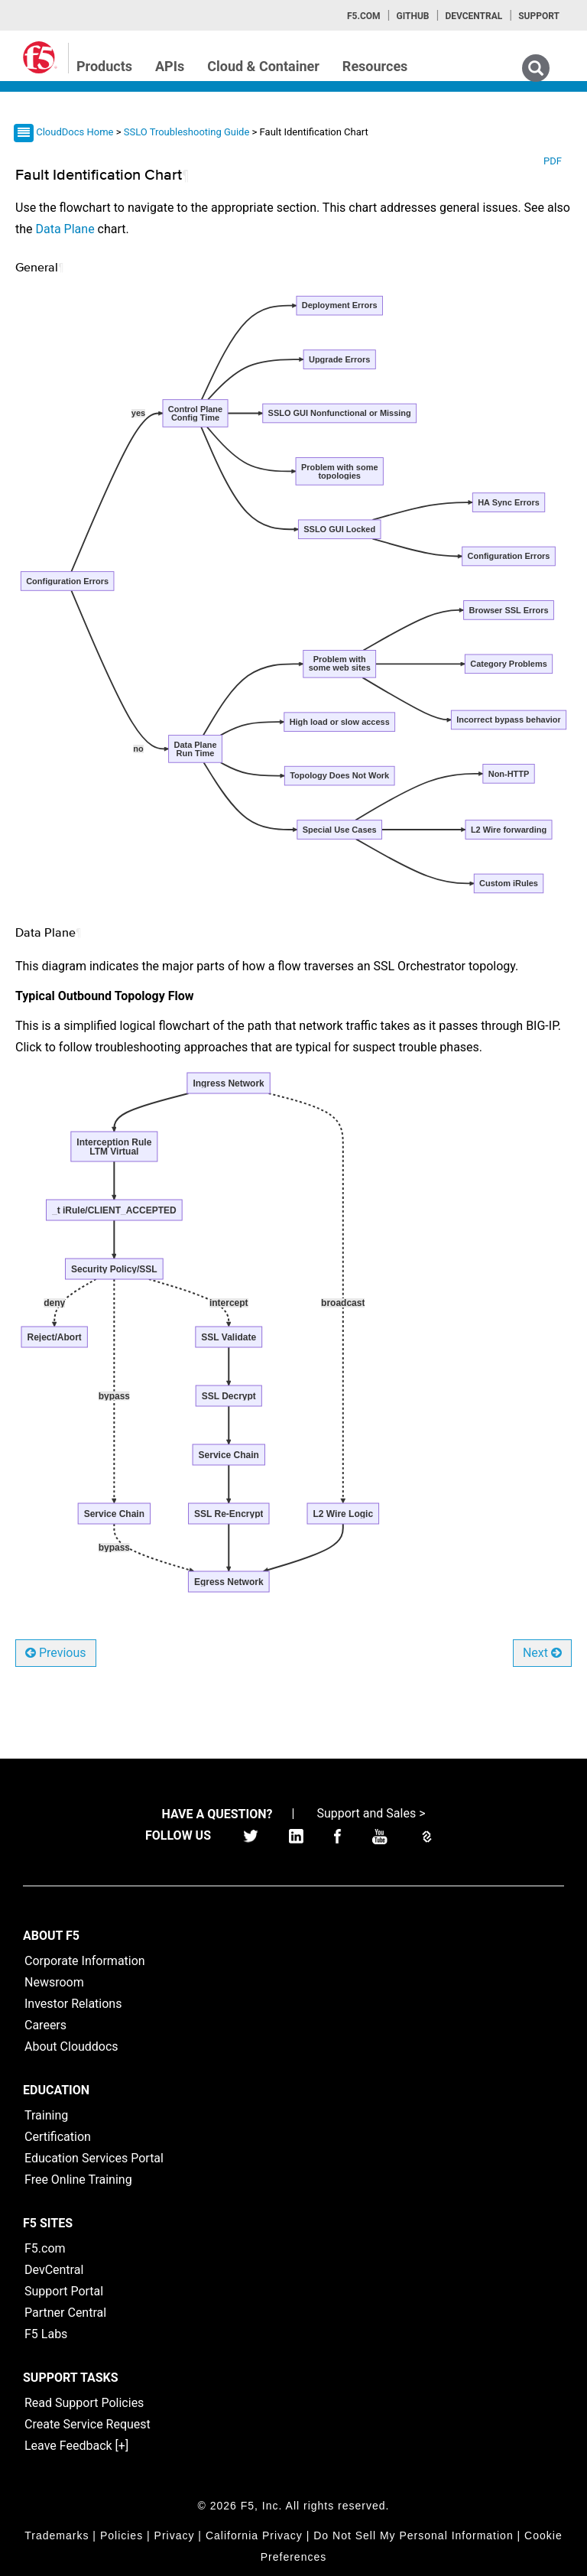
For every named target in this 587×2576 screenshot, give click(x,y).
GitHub (412, 16)
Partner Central (65, 2312)
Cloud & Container (263, 66)
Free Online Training (78, 2179)
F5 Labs (45, 2334)
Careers (45, 2025)
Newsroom (54, 1982)
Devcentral (473, 16)
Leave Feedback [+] (76, 2445)
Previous (55, 1652)
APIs (169, 66)
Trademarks (56, 2535)
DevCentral (53, 2270)
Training (46, 2115)
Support (538, 16)
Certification (57, 2136)
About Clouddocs (71, 2046)
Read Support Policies (84, 2403)
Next (542, 1652)
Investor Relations (73, 2003)
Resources (375, 66)
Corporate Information (84, 1961)
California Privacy (254, 2535)
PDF (552, 161)
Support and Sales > (370, 1813)
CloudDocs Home (74, 132)
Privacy (174, 2535)
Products (104, 66)
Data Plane (65, 229)
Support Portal (63, 2291)
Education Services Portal (94, 2158)
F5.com (364, 16)
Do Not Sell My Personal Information (413, 2535)
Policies (121, 2535)
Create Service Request (87, 2424)
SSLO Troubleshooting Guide (188, 132)
